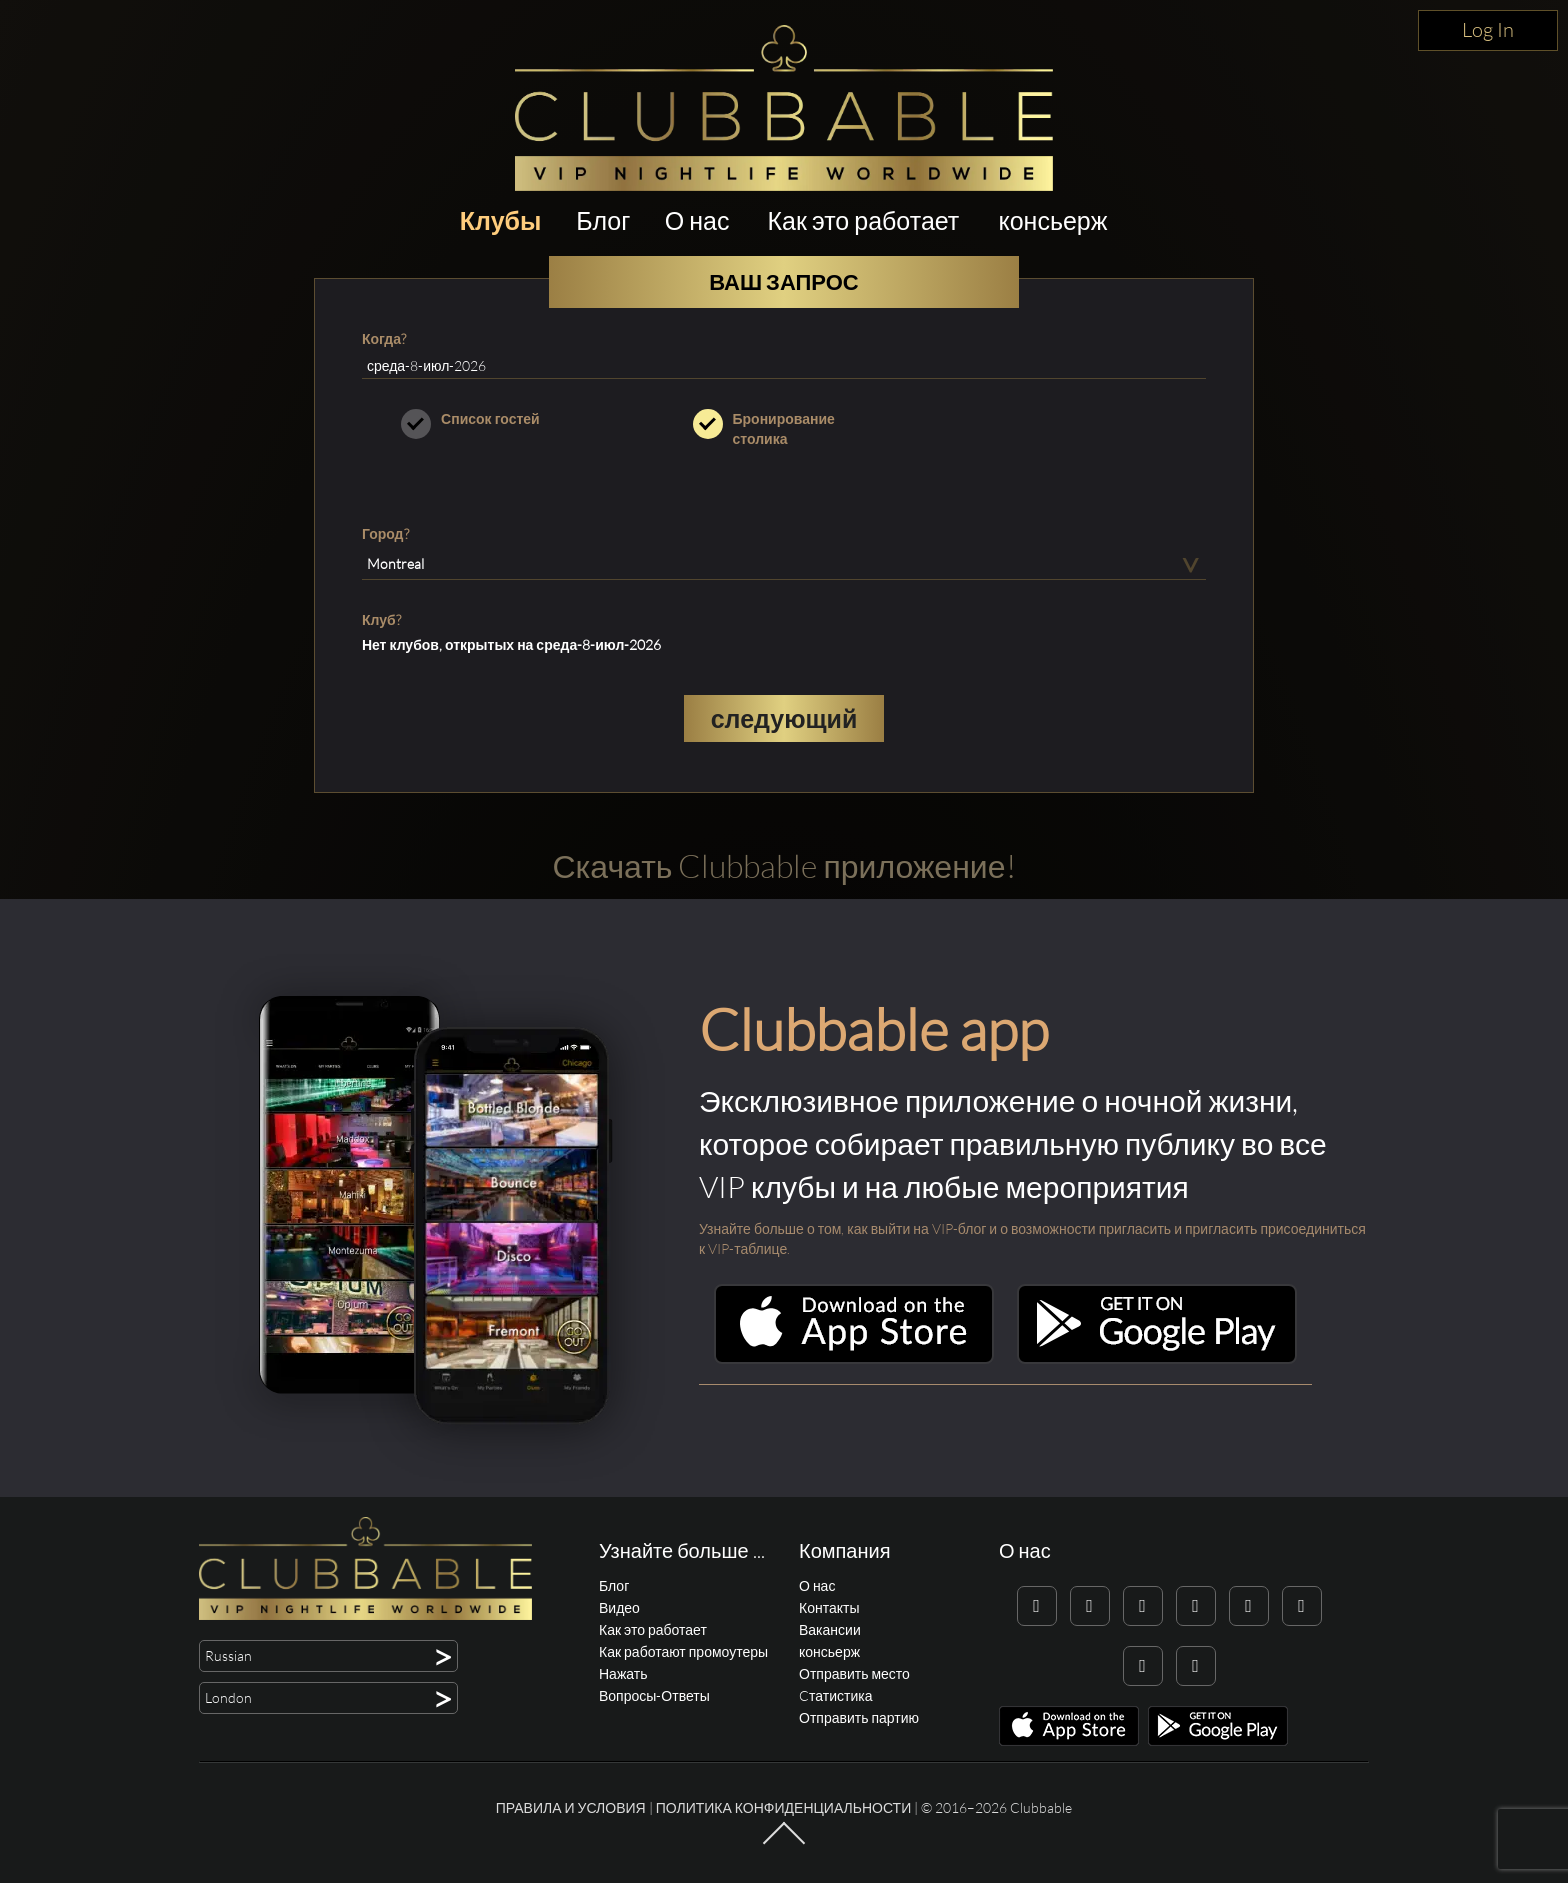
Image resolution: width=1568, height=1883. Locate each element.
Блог (603, 220)
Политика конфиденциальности (784, 1807)
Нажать (623, 1673)
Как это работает (864, 220)
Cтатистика (835, 1695)
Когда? (384, 338)
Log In (1488, 29)
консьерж (1052, 220)
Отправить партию (859, 1717)
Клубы (501, 220)
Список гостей (492, 419)
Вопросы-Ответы (654, 1695)
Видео (619, 1607)
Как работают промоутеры (683, 1651)
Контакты (829, 1607)
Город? (385, 533)
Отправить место (854, 1673)
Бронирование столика (784, 429)
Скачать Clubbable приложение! (783, 865)
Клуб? (381, 619)
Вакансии (830, 1629)
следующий (784, 718)
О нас (697, 220)
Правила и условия (571, 1807)
